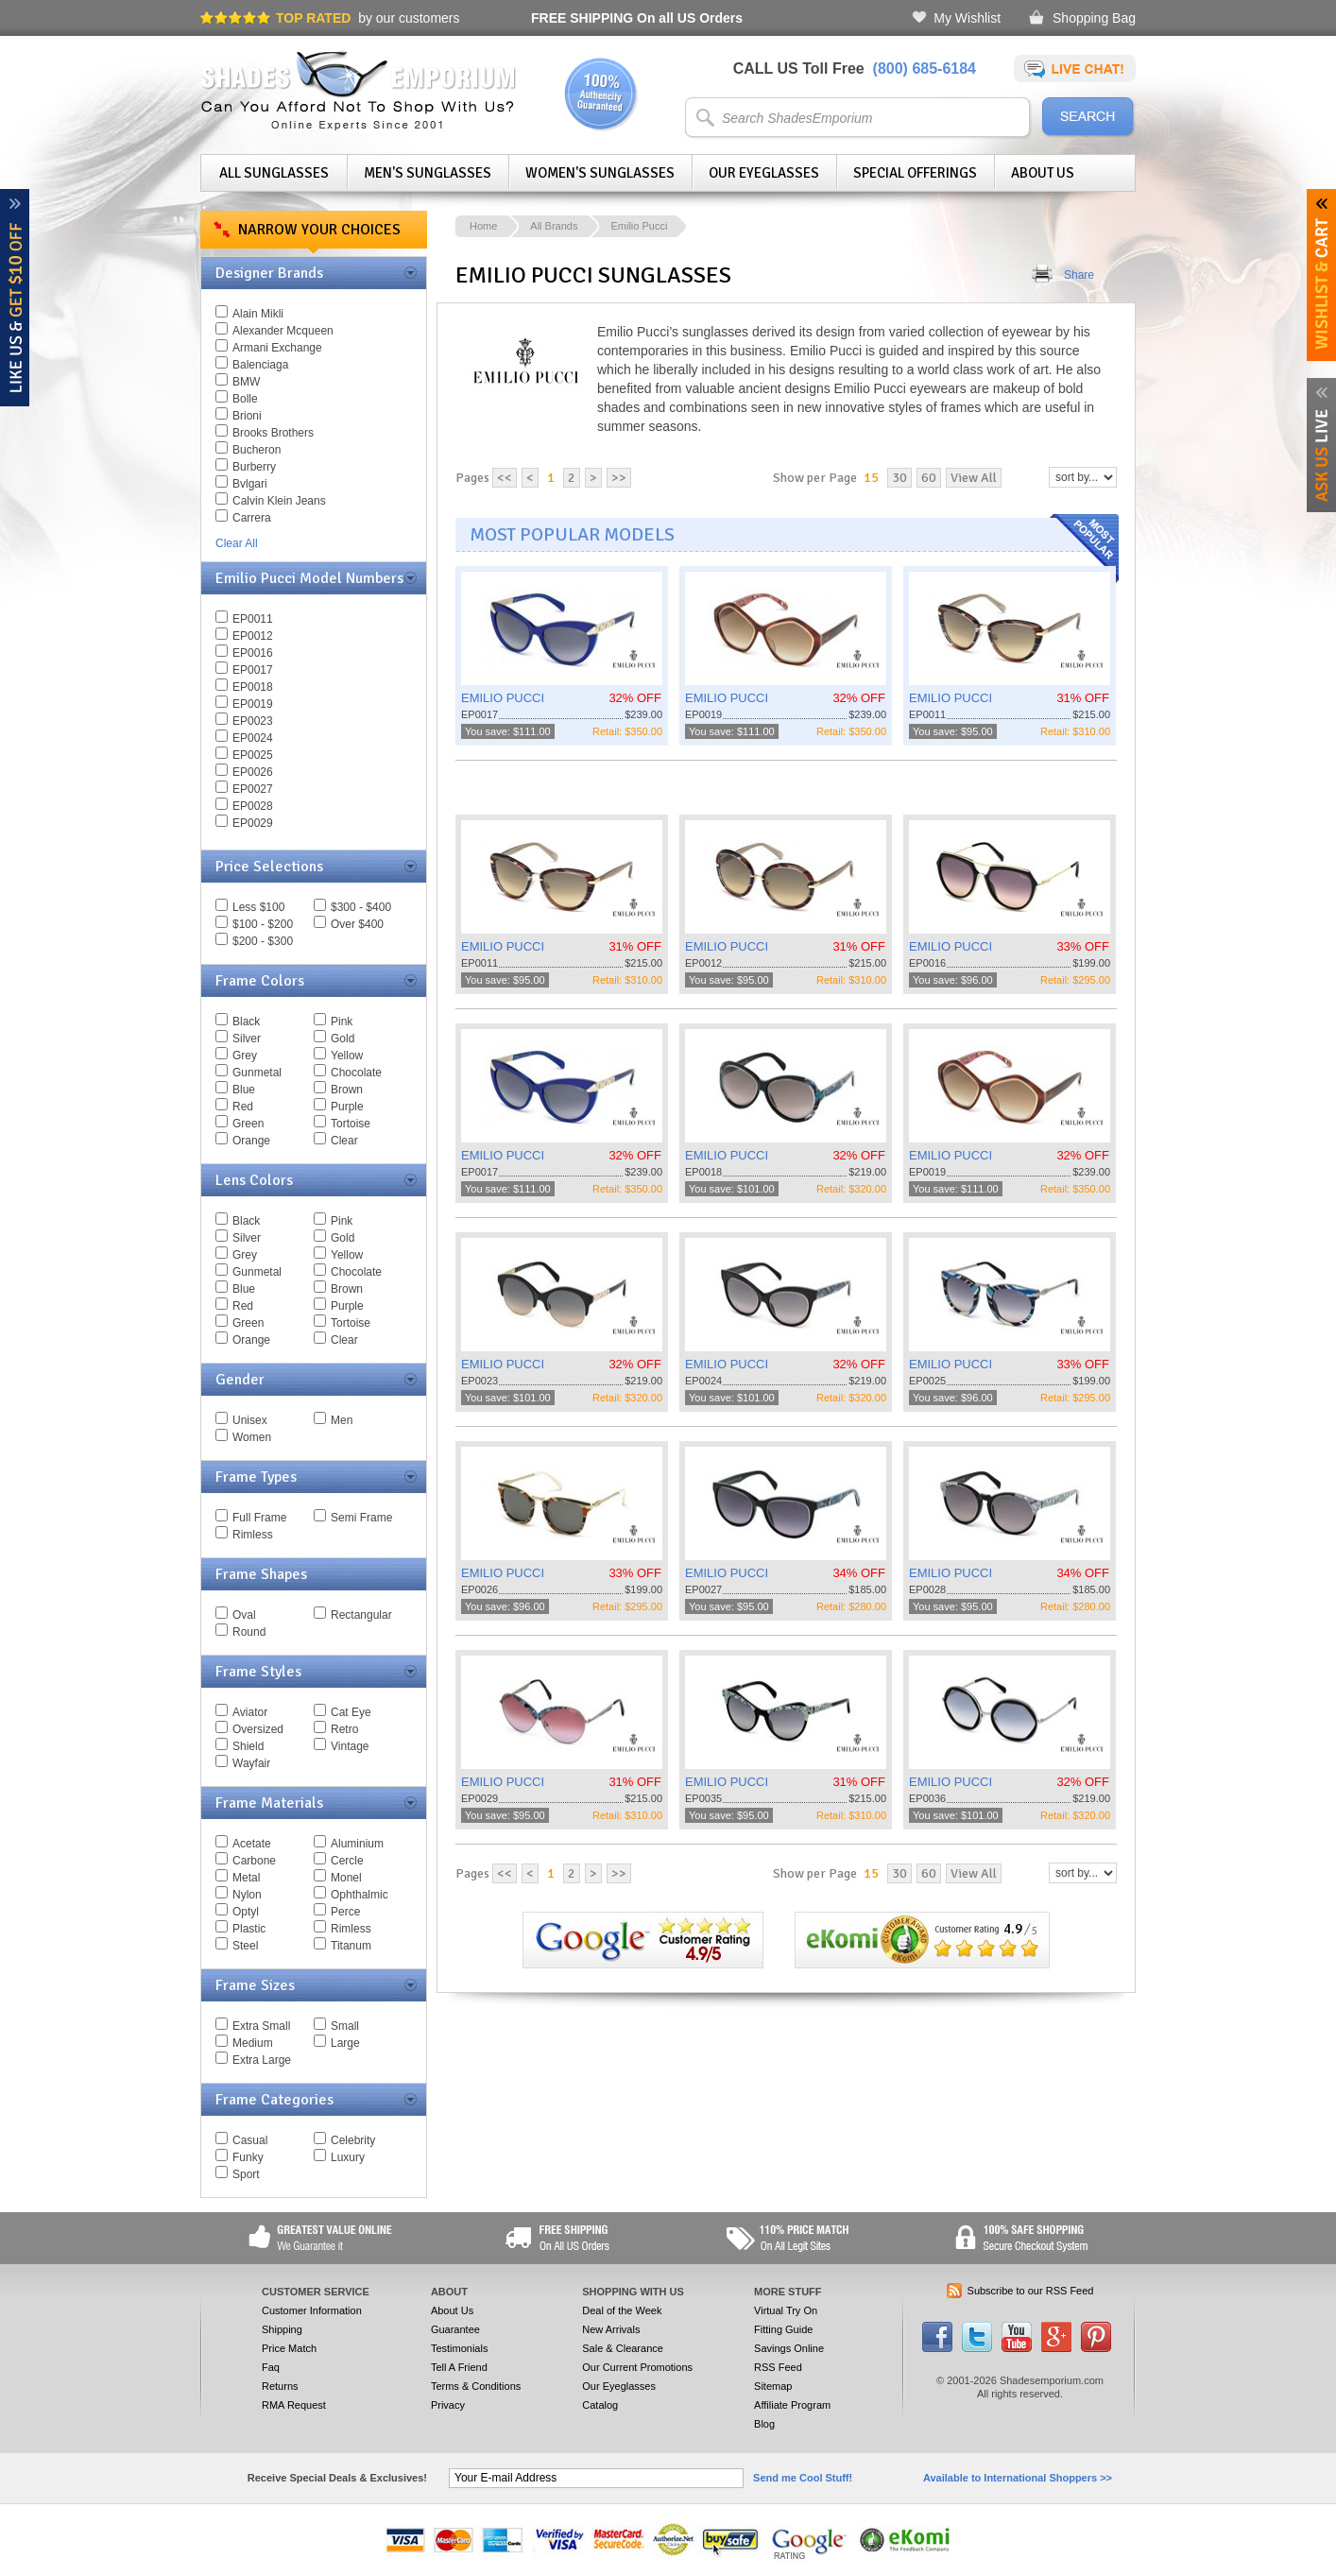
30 (899, 478)
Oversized (257, 1729)
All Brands (553, 226)
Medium (252, 2043)
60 (928, 478)
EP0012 (252, 636)
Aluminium (357, 1843)
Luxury (348, 2157)
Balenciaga (260, 364)
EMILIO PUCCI (502, 698)
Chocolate (356, 1072)
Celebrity (353, 2140)
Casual (249, 2140)
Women (251, 1437)
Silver (246, 1038)
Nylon (247, 1894)
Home (483, 226)
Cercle (347, 1860)
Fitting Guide (783, 2329)
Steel (245, 1945)
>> (618, 478)
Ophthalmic (359, 1894)
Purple (347, 1106)
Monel (346, 1877)
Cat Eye (351, 1712)
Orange (251, 1140)
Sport (246, 2174)
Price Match (289, 2348)
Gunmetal (257, 1072)
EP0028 (252, 806)
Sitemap (773, 2386)
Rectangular (361, 1615)
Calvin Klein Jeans (279, 500)
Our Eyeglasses (764, 172)
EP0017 (252, 670)
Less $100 (258, 907)
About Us (1042, 172)
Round (248, 1632)
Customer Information (312, 2310)
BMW (246, 381)
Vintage (349, 1746)
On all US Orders (637, 18)
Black (246, 1021)
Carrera (251, 517)
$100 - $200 (262, 924)
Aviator (249, 1712)
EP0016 (252, 653)
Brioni (247, 415)
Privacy (448, 2405)
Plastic (248, 1928)
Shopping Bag (1094, 18)
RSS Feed (778, 2367)
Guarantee (455, 2329)
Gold (342, 1038)
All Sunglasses (274, 172)
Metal (246, 1877)
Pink (341, 1021)
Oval (244, 1615)
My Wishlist (967, 18)
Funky (248, 2157)
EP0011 (252, 619)
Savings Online (789, 2348)
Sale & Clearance (622, 2348)
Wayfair (251, 1763)
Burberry (254, 466)
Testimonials (459, 2348)
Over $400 (357, 924)
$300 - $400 (361, 907)
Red (242, 1106)
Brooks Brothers (273, 432)
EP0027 (252, 789)
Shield (248, 1746)
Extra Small (261, 2026)
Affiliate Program (792, 2405)
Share (1079, 275)
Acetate (251, 1843)
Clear (344, 1140)
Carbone (254, 1860)
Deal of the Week (621, 2310)
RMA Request (294, 2405)
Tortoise (350, 1123)
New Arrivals (611, 2329)
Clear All (236, 543)
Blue (243, 1089)
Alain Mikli (257, 313)
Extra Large (261, 2060)
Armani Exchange (277, 347)
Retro (344, 1729)
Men (341, 1420)
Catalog (600, 2405)
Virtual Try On (785, 2310)
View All (974, 478)
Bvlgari (249, 483)
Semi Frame (361, 1517)
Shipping (282, 2329)
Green (248, 1123)
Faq (271, 2367)
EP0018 (252, 687)
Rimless (252, 1534)
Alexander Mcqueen (283, 330)
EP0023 (252, 721)
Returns (280, 2386)
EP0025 (252, 755)
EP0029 (252, 823)
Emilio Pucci (638, 226)
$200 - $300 (262, 941)
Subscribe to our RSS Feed (1031, 2290)
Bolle (245, 398)
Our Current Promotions (637, 2367)
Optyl (245, 1911)
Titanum (351, 1945)
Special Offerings (915, 172)
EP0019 (252, 704)
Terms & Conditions (476, 2386)
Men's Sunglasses (427, 172)
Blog (764, 2424)
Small (345, 2026)
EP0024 (252, 738)
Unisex (249, 1420)
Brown (347, 1089)
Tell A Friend (459, 2367)
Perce (345, 1911)
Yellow (347, 1055)
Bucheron (256, 449)
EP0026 (252, 772)
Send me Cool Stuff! (802, 2477)
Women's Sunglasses (600, 172)
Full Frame (259, 1517)
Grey (244, 1055)
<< (504, 478)
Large (345, 2043)
